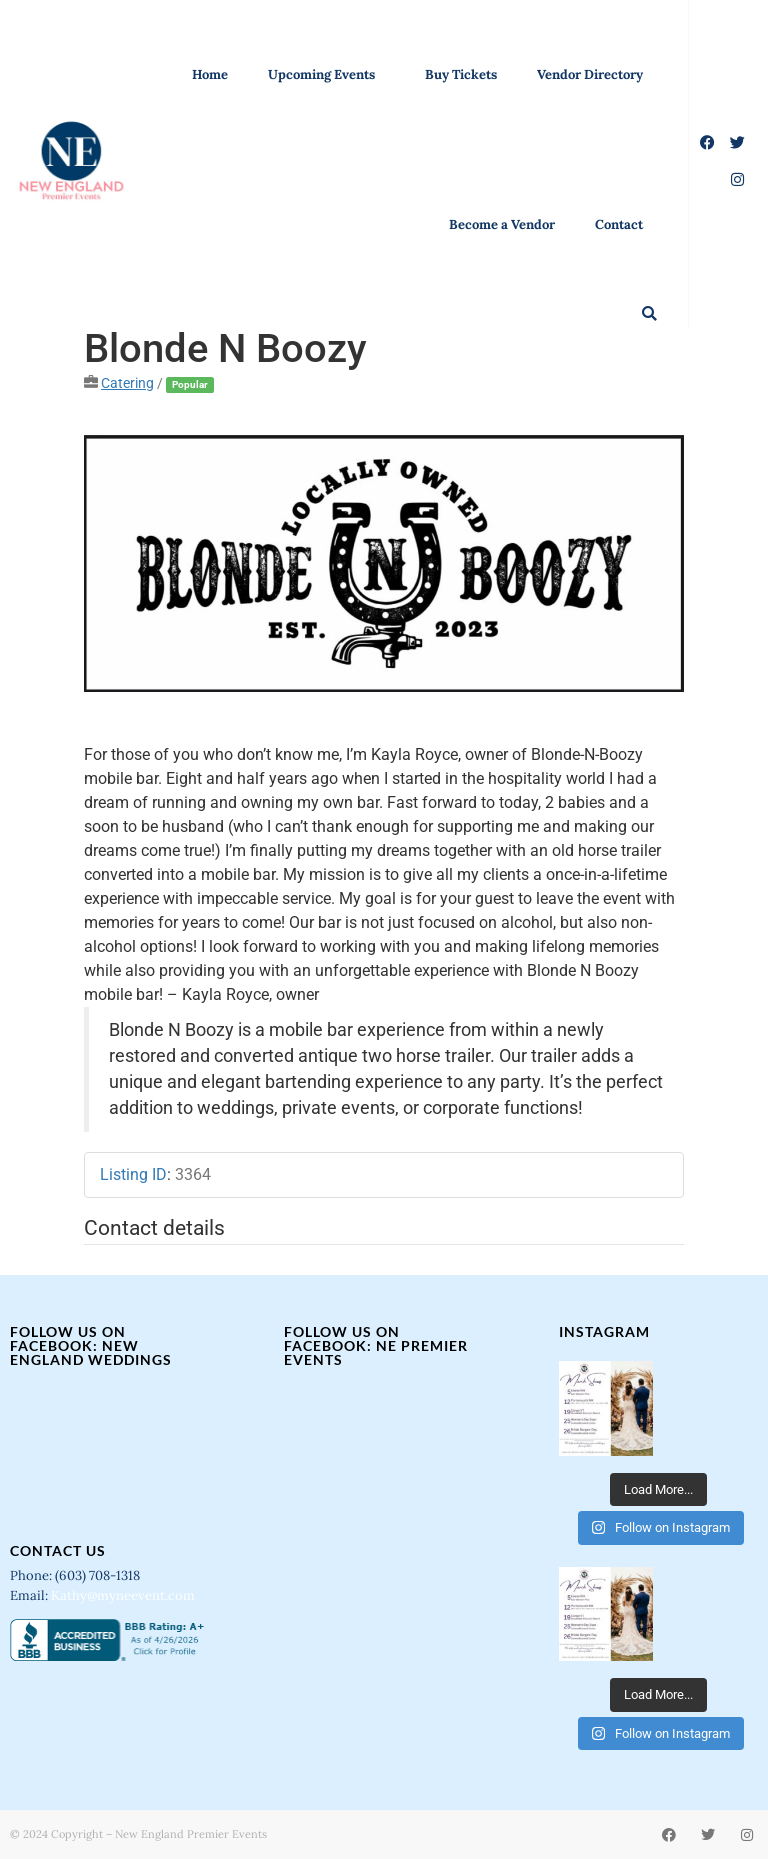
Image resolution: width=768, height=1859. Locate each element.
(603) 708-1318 (99, 1575)
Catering (127, 383)
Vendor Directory (590, 74)
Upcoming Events (326, 75)
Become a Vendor (502, 224)
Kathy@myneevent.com (123, 1595)
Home (210, 74)
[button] (649, 313)
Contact (619, 224)
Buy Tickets (461, 74)
